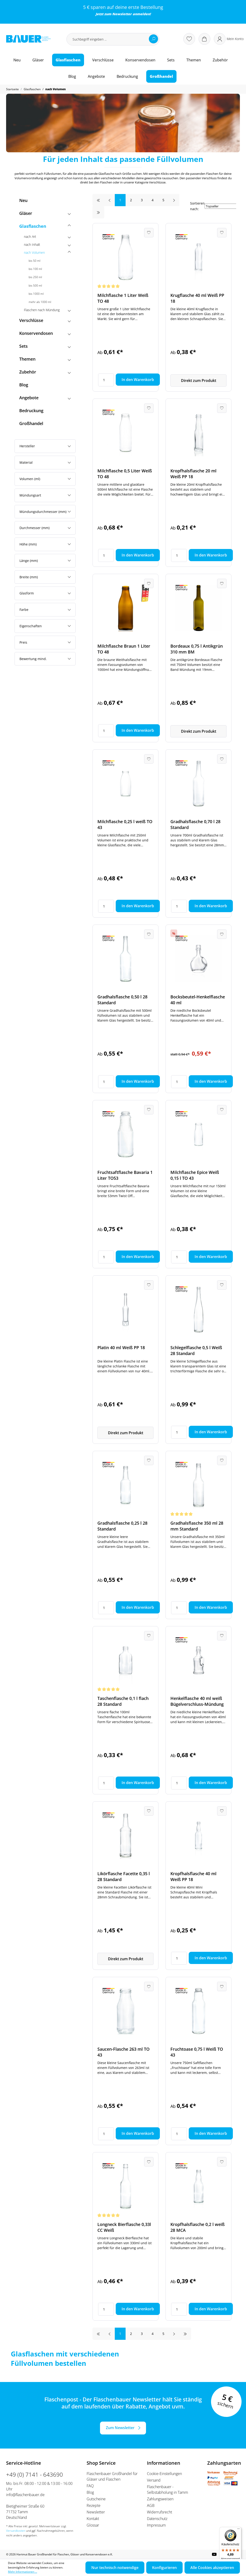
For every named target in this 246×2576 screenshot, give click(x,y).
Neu (23, 200)
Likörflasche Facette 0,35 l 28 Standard (123, 1876)
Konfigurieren (164, 2567)
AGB (150, 2505)
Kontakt (93, 2518)
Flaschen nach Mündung (47, 310)
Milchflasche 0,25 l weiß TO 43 (124, 824)
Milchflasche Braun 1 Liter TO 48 (123, 649)
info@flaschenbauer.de (25, 2494)
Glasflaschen (45, 226)
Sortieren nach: (197, 206)
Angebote (45, 398)
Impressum (156, 2525)
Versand (154, 2480)
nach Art (47, 236)
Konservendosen (45, 333)
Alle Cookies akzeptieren (212, 2567)
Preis (45, 642)
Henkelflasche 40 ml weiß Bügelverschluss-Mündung (197, 1701)
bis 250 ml (35, 277)
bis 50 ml (34, 261)
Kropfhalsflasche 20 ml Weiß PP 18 (193, 473)
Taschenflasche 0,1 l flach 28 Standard (123, 1701)
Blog (23, 385)
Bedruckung (31, 410)
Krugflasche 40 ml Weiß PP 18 (197, 298)
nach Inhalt (47, 244)
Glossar (93, 2525)
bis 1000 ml (36, 294)
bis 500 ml (35, 285)
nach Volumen (47, 252)
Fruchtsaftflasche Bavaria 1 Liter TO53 (125, 1175)
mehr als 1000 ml (40, 302)
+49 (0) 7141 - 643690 (34, 2474)
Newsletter (122, 14)
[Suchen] (153, 39)
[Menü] (238, 2530)
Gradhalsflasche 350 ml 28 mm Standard (196, 1526)
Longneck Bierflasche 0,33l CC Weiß (124, 2227)
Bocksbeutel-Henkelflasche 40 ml (197, 999)
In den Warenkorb (138, 379)
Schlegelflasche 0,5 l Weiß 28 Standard (196, 1350)
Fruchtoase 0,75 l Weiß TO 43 (196, 2052)
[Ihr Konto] (229, 39)
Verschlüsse (45, 320)
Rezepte (93, 2505)
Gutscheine (96, 2498)
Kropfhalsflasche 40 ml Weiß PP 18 (193, 1876)
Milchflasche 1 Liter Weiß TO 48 (122, 298)
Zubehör (45, 372)
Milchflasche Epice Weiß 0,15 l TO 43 (194, 1175)
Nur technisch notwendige (114, 2567)
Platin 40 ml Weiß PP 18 (121, 1347)
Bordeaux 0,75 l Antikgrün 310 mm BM (196, 649)
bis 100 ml (35, 269)
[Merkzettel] (189, 39)
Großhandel (31, 423)
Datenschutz (157, 2518)
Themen (45, 359)
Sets (45, 346)
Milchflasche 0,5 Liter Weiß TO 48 (124, 473)
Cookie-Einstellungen (164, 2473)
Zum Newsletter (120, 2427)
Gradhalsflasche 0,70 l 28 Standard (195, 824)
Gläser (45, 213)
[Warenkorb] (204, 39)
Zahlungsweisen (160, 2498)
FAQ (90, 2485)
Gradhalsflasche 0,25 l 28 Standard (122, 1526)
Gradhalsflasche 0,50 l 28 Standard (122, 999)
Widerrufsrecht (159, 2512)
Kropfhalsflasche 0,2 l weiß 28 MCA (197, 2227)
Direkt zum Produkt (198, 380)
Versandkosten (15, 2531)
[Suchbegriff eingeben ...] (112, 39)
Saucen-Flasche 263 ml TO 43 (123, 2052)
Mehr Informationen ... (22, 2572)
